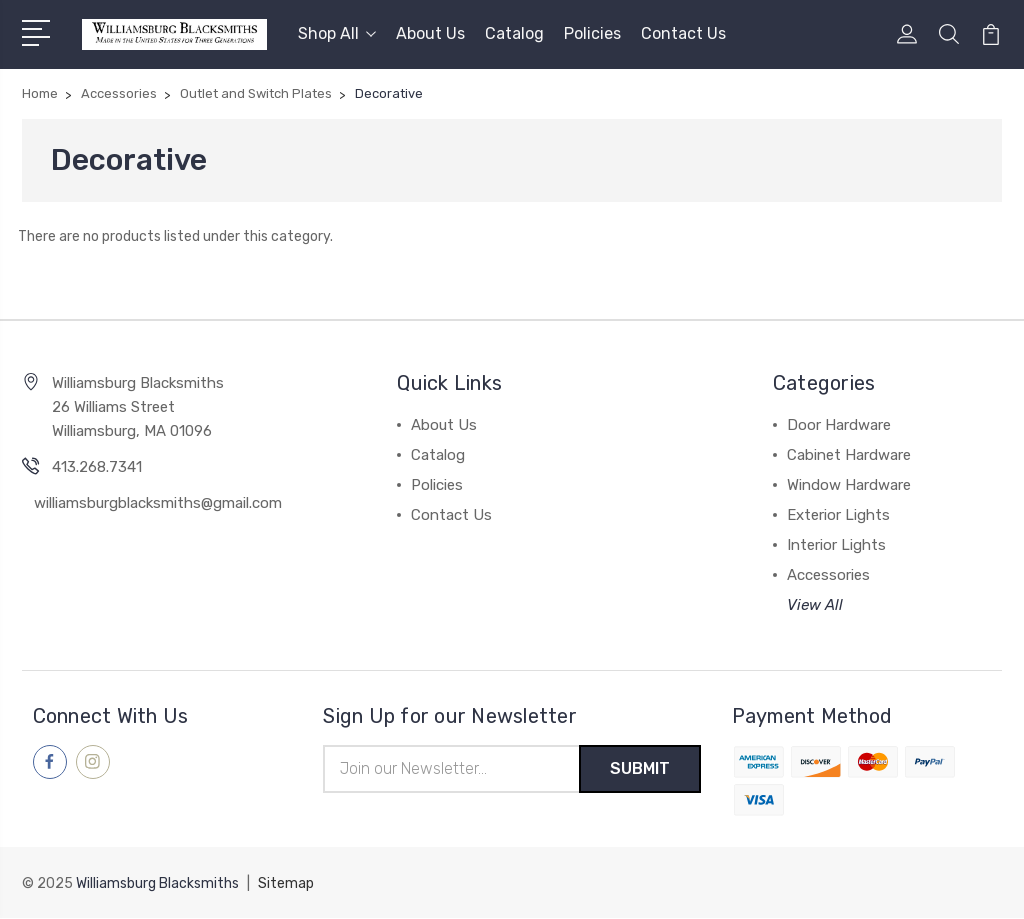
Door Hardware (839, 425)
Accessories (828, 575)
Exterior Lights (838, 515)
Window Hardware (849, 485)
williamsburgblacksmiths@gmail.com (158, 503)
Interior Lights (836, 545)
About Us (430, 33)
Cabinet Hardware (849, 455)
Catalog (514, 33)
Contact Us (683, 33)
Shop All (337, 33)
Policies (592, 33)
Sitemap (286, 884)
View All (815, 605)
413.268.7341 (97, 467)
